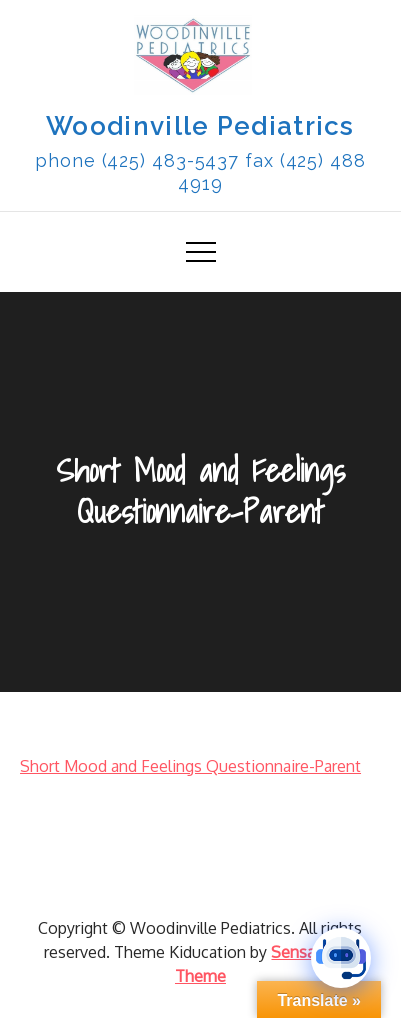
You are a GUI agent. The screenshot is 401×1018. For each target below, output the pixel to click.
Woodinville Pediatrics (200, 126)
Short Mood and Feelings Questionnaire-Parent (190, 766)
